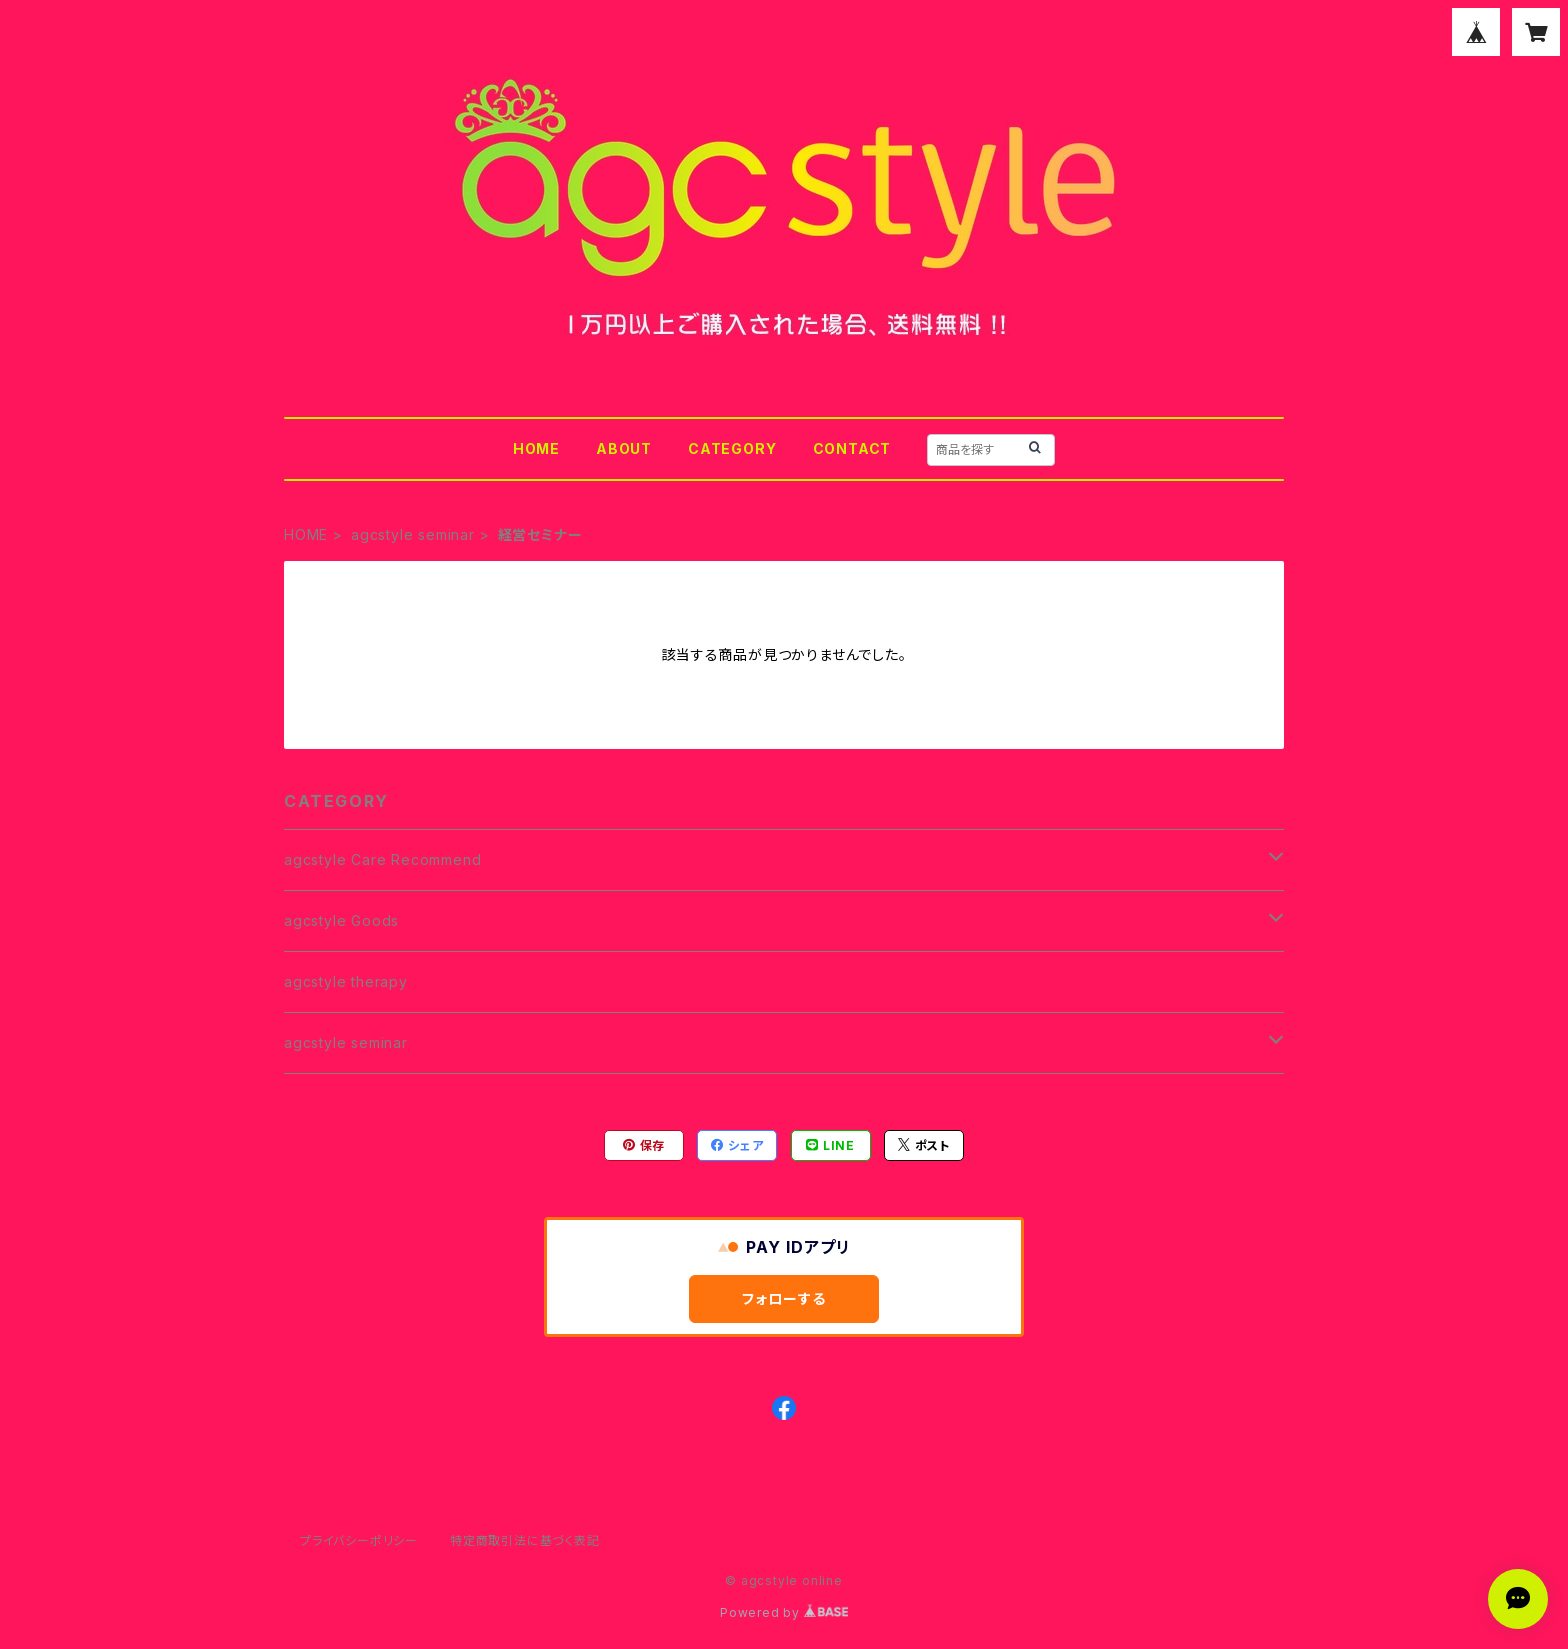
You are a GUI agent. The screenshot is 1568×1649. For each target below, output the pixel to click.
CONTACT (852, 448)
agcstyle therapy (346, 981)
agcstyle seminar (413, 534)
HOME (536, 448)
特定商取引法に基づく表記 (525, 1540)
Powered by (784, 1612)
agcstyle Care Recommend (382, 859)
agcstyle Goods (341, 920)
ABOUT (624, 448)
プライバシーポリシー (359, 1540)
